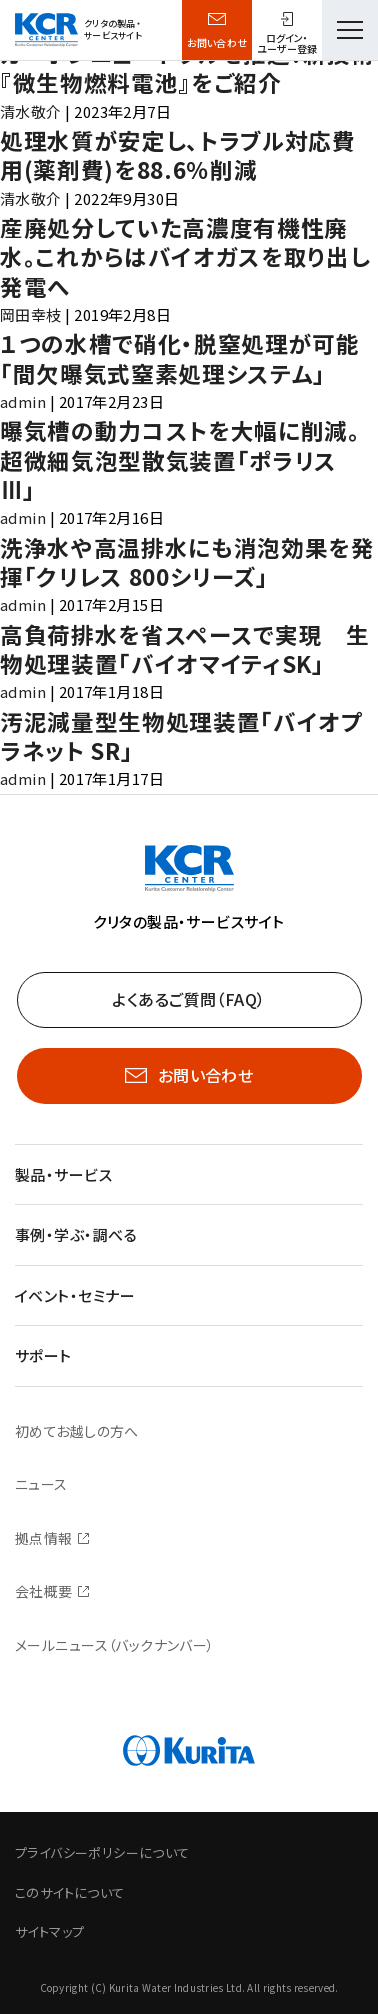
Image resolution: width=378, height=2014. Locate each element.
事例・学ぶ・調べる (76, 1234)
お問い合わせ (217, 42)
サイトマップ (49, 1931)
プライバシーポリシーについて (102, 1852)
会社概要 (44, 1591)
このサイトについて (70, 1892)
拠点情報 (44, 1538)
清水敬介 (31, 111)
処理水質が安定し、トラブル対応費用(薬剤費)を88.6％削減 (178, 154)
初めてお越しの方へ (77, 1431)
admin (23, 401)
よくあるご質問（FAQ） (189, 999)
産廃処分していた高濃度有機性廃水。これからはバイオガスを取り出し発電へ (185, 256)
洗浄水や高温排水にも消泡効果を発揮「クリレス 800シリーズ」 (187, 561)
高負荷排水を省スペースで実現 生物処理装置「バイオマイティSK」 (185, 648)
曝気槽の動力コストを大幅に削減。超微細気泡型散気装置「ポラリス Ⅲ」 (180, 459)
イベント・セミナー (75, 1295)
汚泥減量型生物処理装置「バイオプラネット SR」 (181, 735)
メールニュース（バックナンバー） (115, 1645)
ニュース (41, 1484)
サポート (43, 1355)
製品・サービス (63, 1174)
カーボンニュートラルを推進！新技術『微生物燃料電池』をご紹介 (187, 67)
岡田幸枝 (31, 314)
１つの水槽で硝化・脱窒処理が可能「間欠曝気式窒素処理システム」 (180, 357)
